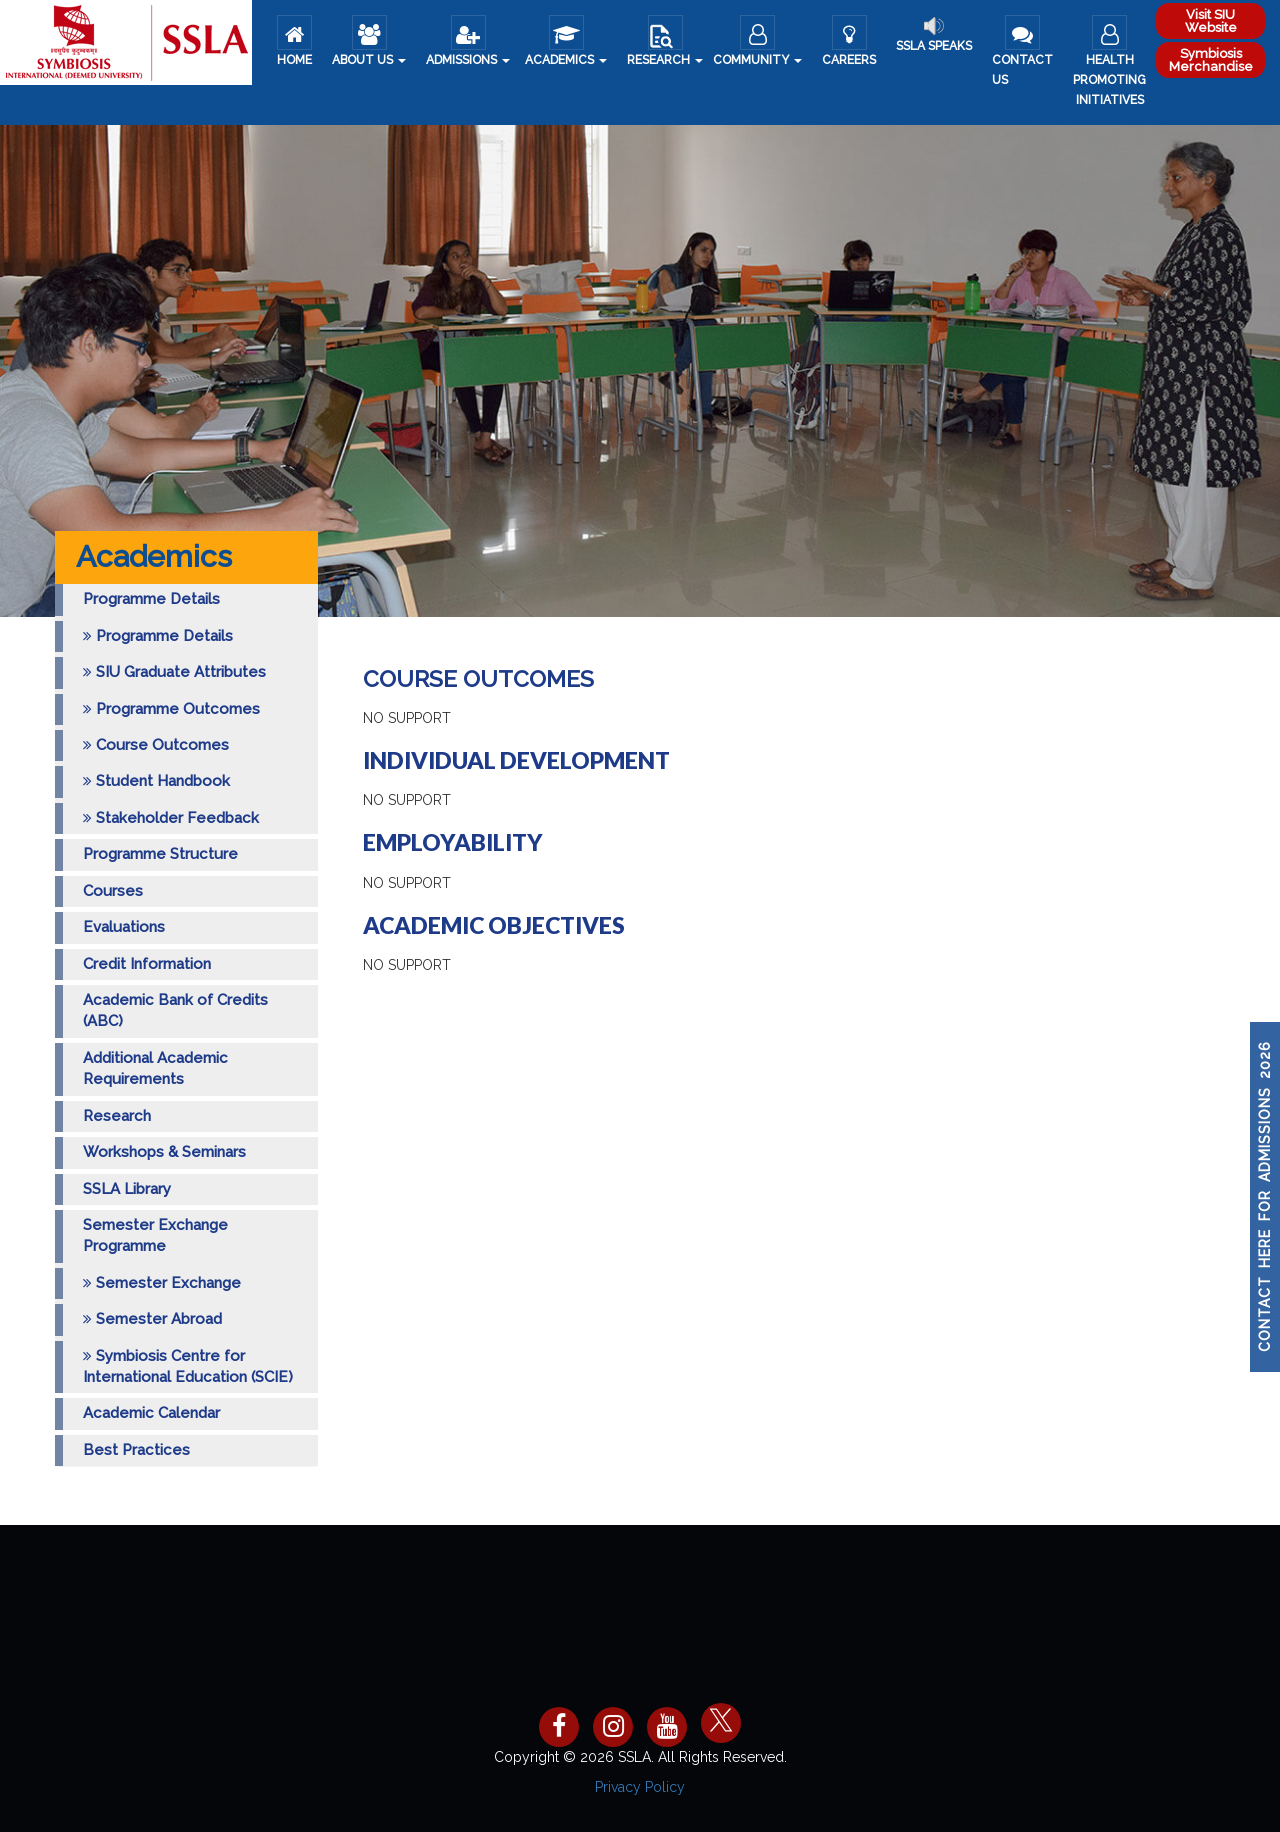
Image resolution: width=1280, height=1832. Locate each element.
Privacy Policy (640, 1787)
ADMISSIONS (468, 41)
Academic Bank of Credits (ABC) (175, 1010)
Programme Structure (160, 854)
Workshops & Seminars (164, 1152)
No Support (407, 718)
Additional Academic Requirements (155, 1068)
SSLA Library (127, 1189)
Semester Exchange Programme (155, 1235)
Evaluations (124, 927)
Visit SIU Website (1211, 21)
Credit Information (147, 964)
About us (369, 41)
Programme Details (151, 599)
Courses (113, 891)
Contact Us (1022, 51)
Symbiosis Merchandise (1211, 60)
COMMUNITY (757, 41)
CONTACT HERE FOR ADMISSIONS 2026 (1265, 1197)
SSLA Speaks (934, 34)
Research (665, 41)
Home (294, 41)
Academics (566, 41)
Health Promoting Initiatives (1109, 61)
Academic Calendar (151, 1413)
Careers (849, 41)
